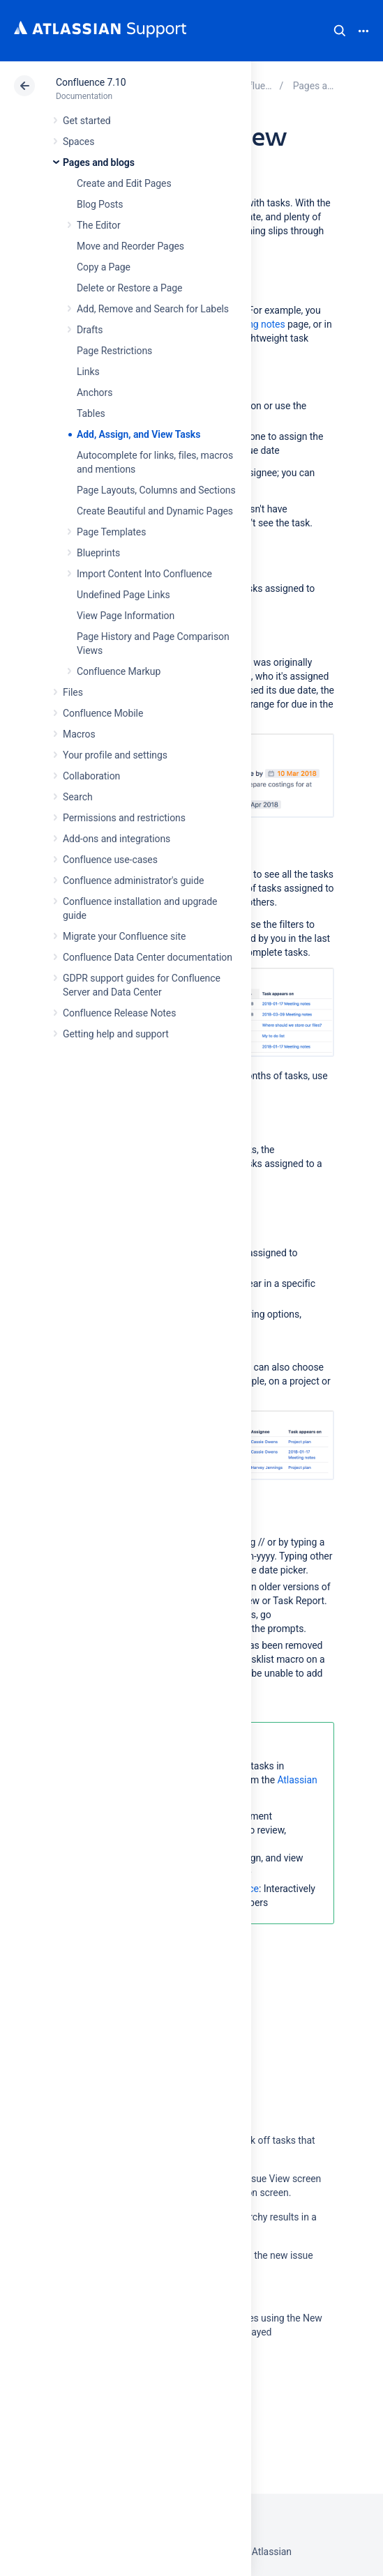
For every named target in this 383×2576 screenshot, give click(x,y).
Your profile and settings (115, 755)
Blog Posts (100, 204)
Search (340, 31)
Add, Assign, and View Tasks (138, 434)
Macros (79, 734)
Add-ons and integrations (116, 838)
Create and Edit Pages (124, 183)
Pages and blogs (99, 162)
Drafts (90, 329)
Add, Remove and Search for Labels (153, 308)
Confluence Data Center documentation (147, 957)
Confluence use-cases (110, 859)
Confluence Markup (118, 671)
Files (73, 692)
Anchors (94, 392)
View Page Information (125, 615)
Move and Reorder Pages (130, 246)
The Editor (99, 225)
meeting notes (254, 324)
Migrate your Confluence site (124, 936)
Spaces (78, 141)
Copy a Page (103, 267)
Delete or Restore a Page (129, 288)
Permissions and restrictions (124, 817)
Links (88, 371)
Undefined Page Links (123, 594)
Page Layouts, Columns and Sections (156, 490)
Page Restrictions (114, 350)
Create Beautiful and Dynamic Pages (155, 511)
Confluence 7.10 (91, 82)
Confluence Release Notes (119, 1013)
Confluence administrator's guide (133, 880)
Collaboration (91, 776)
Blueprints (98, 552)
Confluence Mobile (103, 713)
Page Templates (111, 532)
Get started (87, 120)
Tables (91, 413)
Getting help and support (116, 1033)
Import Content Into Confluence (144, 573)
